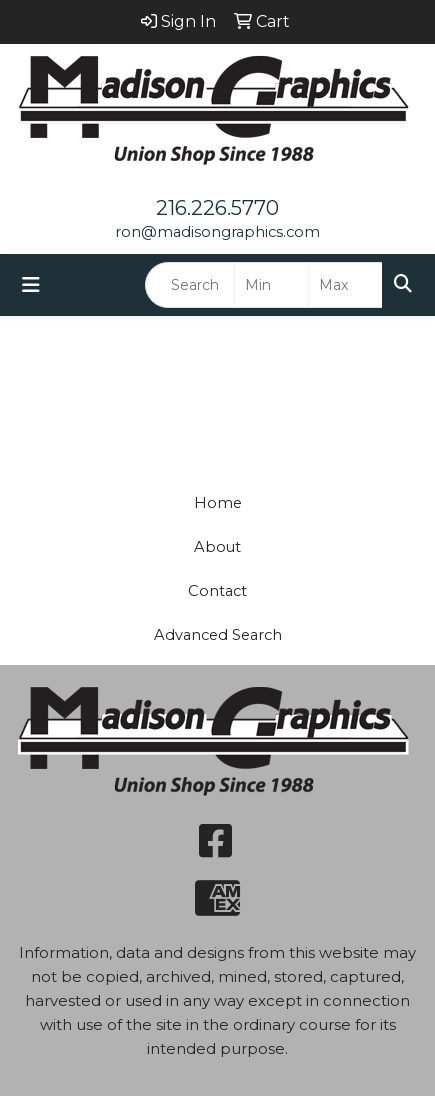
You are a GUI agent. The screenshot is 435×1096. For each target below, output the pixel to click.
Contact (217, 591)
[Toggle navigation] (31, 285)
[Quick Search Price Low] (271, 285)
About (217, 547)
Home (218, 503)
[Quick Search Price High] (345, 285)
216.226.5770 (217, 208)
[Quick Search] (190, 285)
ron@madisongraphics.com (217, 232)
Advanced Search (218, 635)
